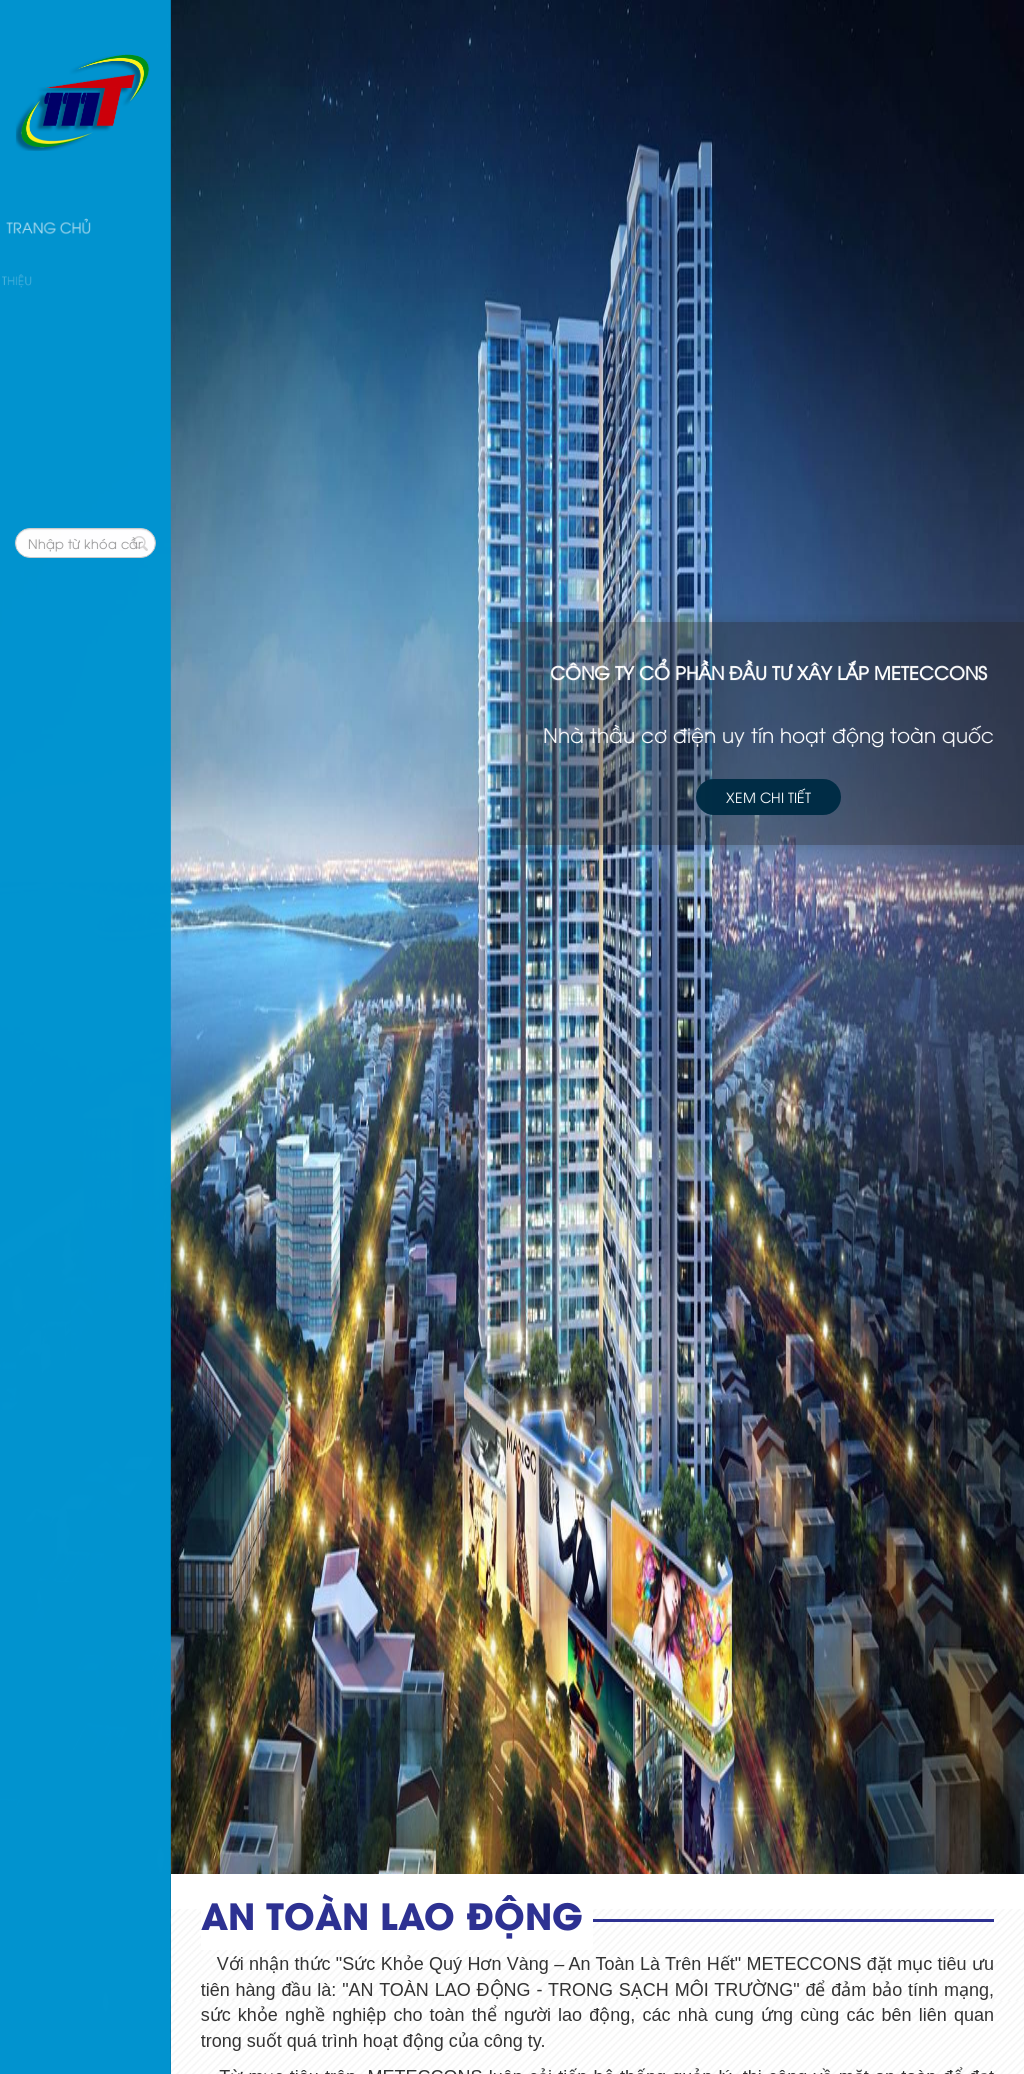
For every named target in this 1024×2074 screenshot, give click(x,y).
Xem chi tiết (768, 795)
